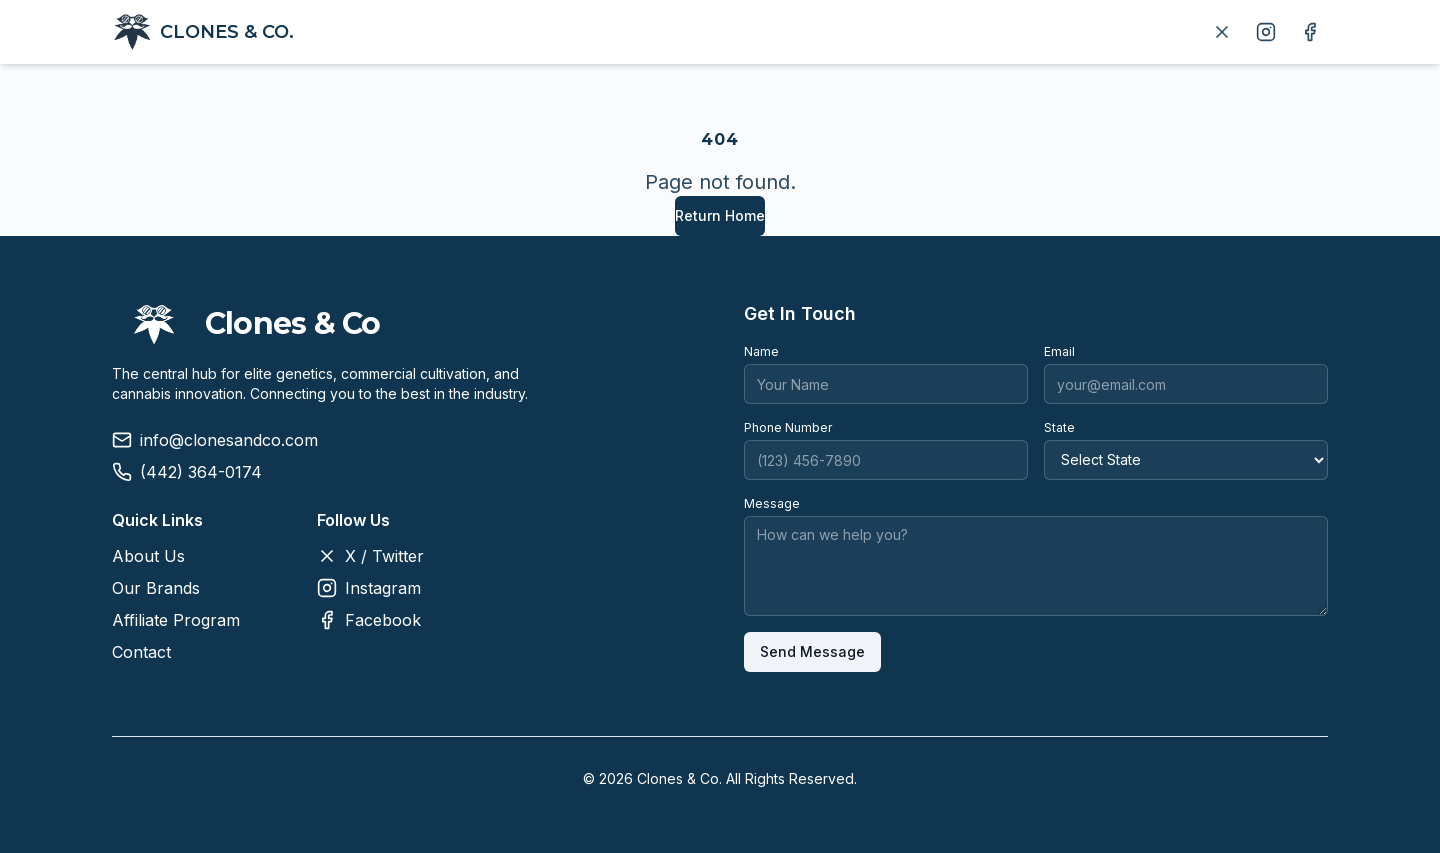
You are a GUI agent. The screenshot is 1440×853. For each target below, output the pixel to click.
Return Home (720, 215)
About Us (148, 556)
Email (1059, 351)
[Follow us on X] (1222, 32)
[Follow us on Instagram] (1266, 32)
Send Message (812, 651)
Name (761, 351)
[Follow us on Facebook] (1310, 32)
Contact (141, 652)
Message (772, 503)
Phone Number (788, 427)
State (1059, 427)
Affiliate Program (176, 620)
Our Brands (156, 588)
